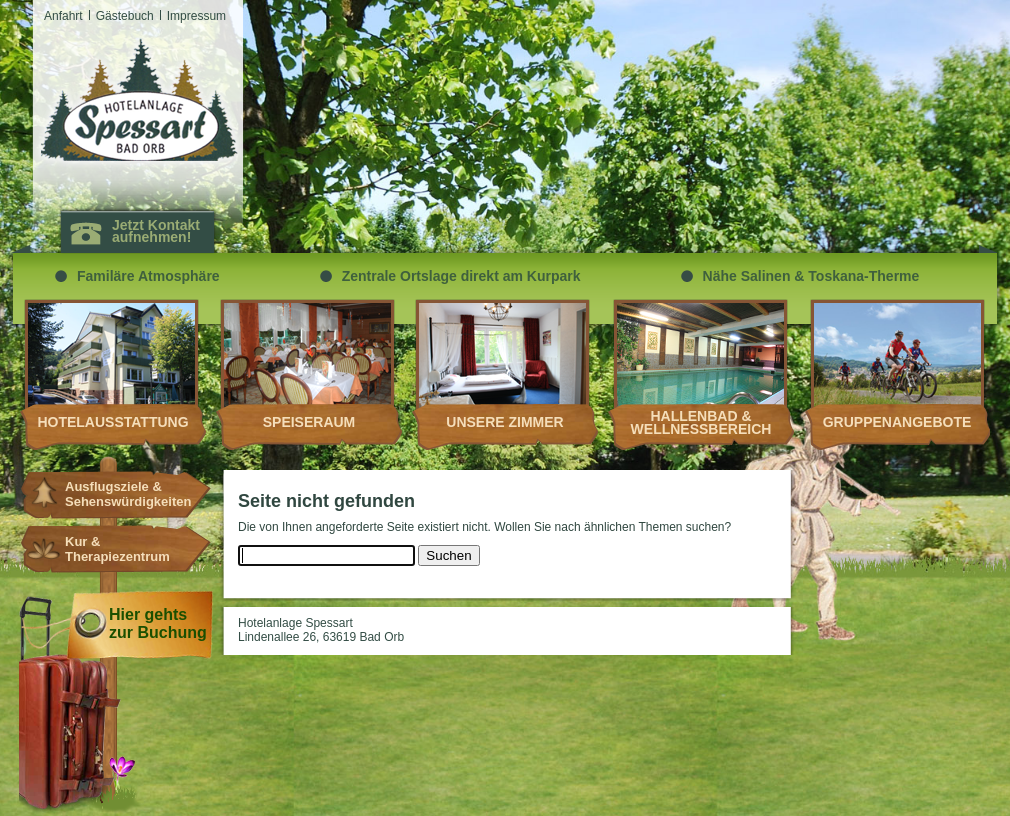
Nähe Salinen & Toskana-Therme (811, 276)
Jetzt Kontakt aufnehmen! (156, 231)
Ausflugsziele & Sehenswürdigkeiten (119, 494)
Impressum (196, 16)
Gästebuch (125, 16)
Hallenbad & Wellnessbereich (701, 422)
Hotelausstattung (112, 422)
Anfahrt (63, 16)
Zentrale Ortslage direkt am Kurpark (461, 276)
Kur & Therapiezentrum (117, 549)
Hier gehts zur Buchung (158, 623)
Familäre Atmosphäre (148, 276)
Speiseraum (309, 422)
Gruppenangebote (897, 422)
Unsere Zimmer (504, 422)
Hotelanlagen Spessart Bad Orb (139, 100)
